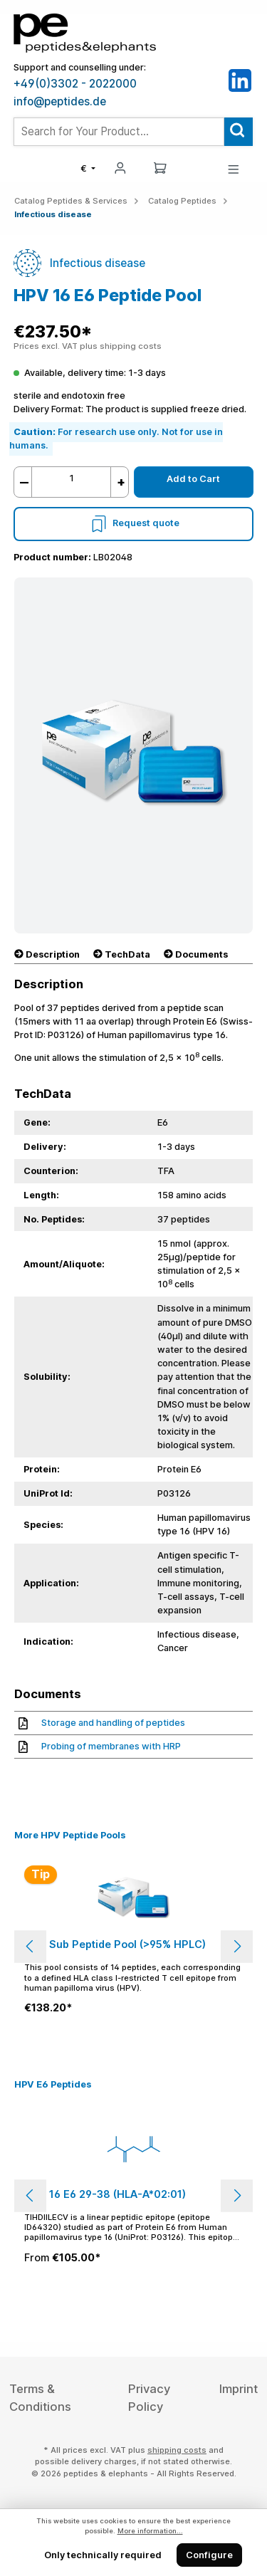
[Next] (237, 1946)
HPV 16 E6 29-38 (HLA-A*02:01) (105, 2194)
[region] (133, 1946)
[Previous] (30, 1946)
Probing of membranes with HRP (100, 1746)
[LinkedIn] (240, 80)
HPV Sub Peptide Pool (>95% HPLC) (115, 1944)
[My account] (120, 167)
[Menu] (233, 168)
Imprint (238, 2389)
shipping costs (176, 2450)
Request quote (133, 523)
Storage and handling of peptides (102, 1722)
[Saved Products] (196, 168)
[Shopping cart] (160, 167)
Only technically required (103, 2555)
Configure (209, 2555)
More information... (150, 2531)
